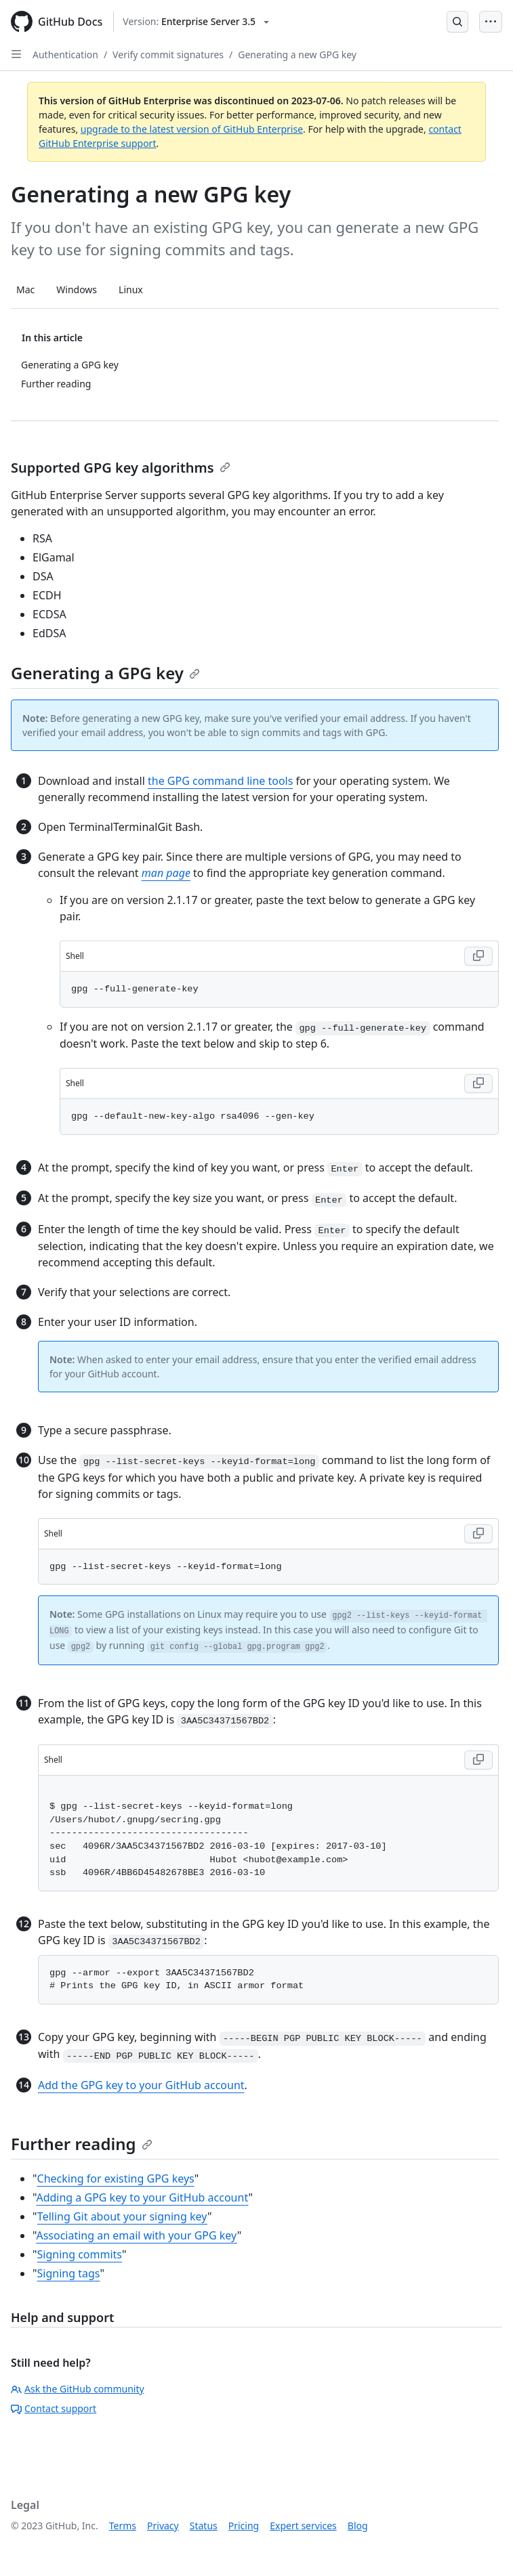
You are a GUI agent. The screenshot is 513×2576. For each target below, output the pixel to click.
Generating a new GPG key (297, 54)
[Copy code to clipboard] (478, 956)
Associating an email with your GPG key (136, 2235)
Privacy (163, 2525)
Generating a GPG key (105, 673)
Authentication (65, 54)
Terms (122, 2525)
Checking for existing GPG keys (115, 2178)
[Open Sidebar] (16, 54)
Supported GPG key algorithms (120, 467)
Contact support (53, 2408)
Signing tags (68, 2273)
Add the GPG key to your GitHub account (141, 2085)
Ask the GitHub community (77, 2388)
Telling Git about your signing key (122, 2216)
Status (204, 2525)
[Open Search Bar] (457, 22)
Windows (76, 289)
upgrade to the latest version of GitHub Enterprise (192, 129)
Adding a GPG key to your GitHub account (142, 2197)
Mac (25, 289)
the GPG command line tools (220, 780)
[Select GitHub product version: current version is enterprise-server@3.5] (196, 22)
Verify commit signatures (168, 54)
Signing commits (80, 2254)
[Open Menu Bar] (490, 22)
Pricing (243, 2525)
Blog (358, 2525)
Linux (131, 289)
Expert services (303, 2525)
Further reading (81, 2143)
